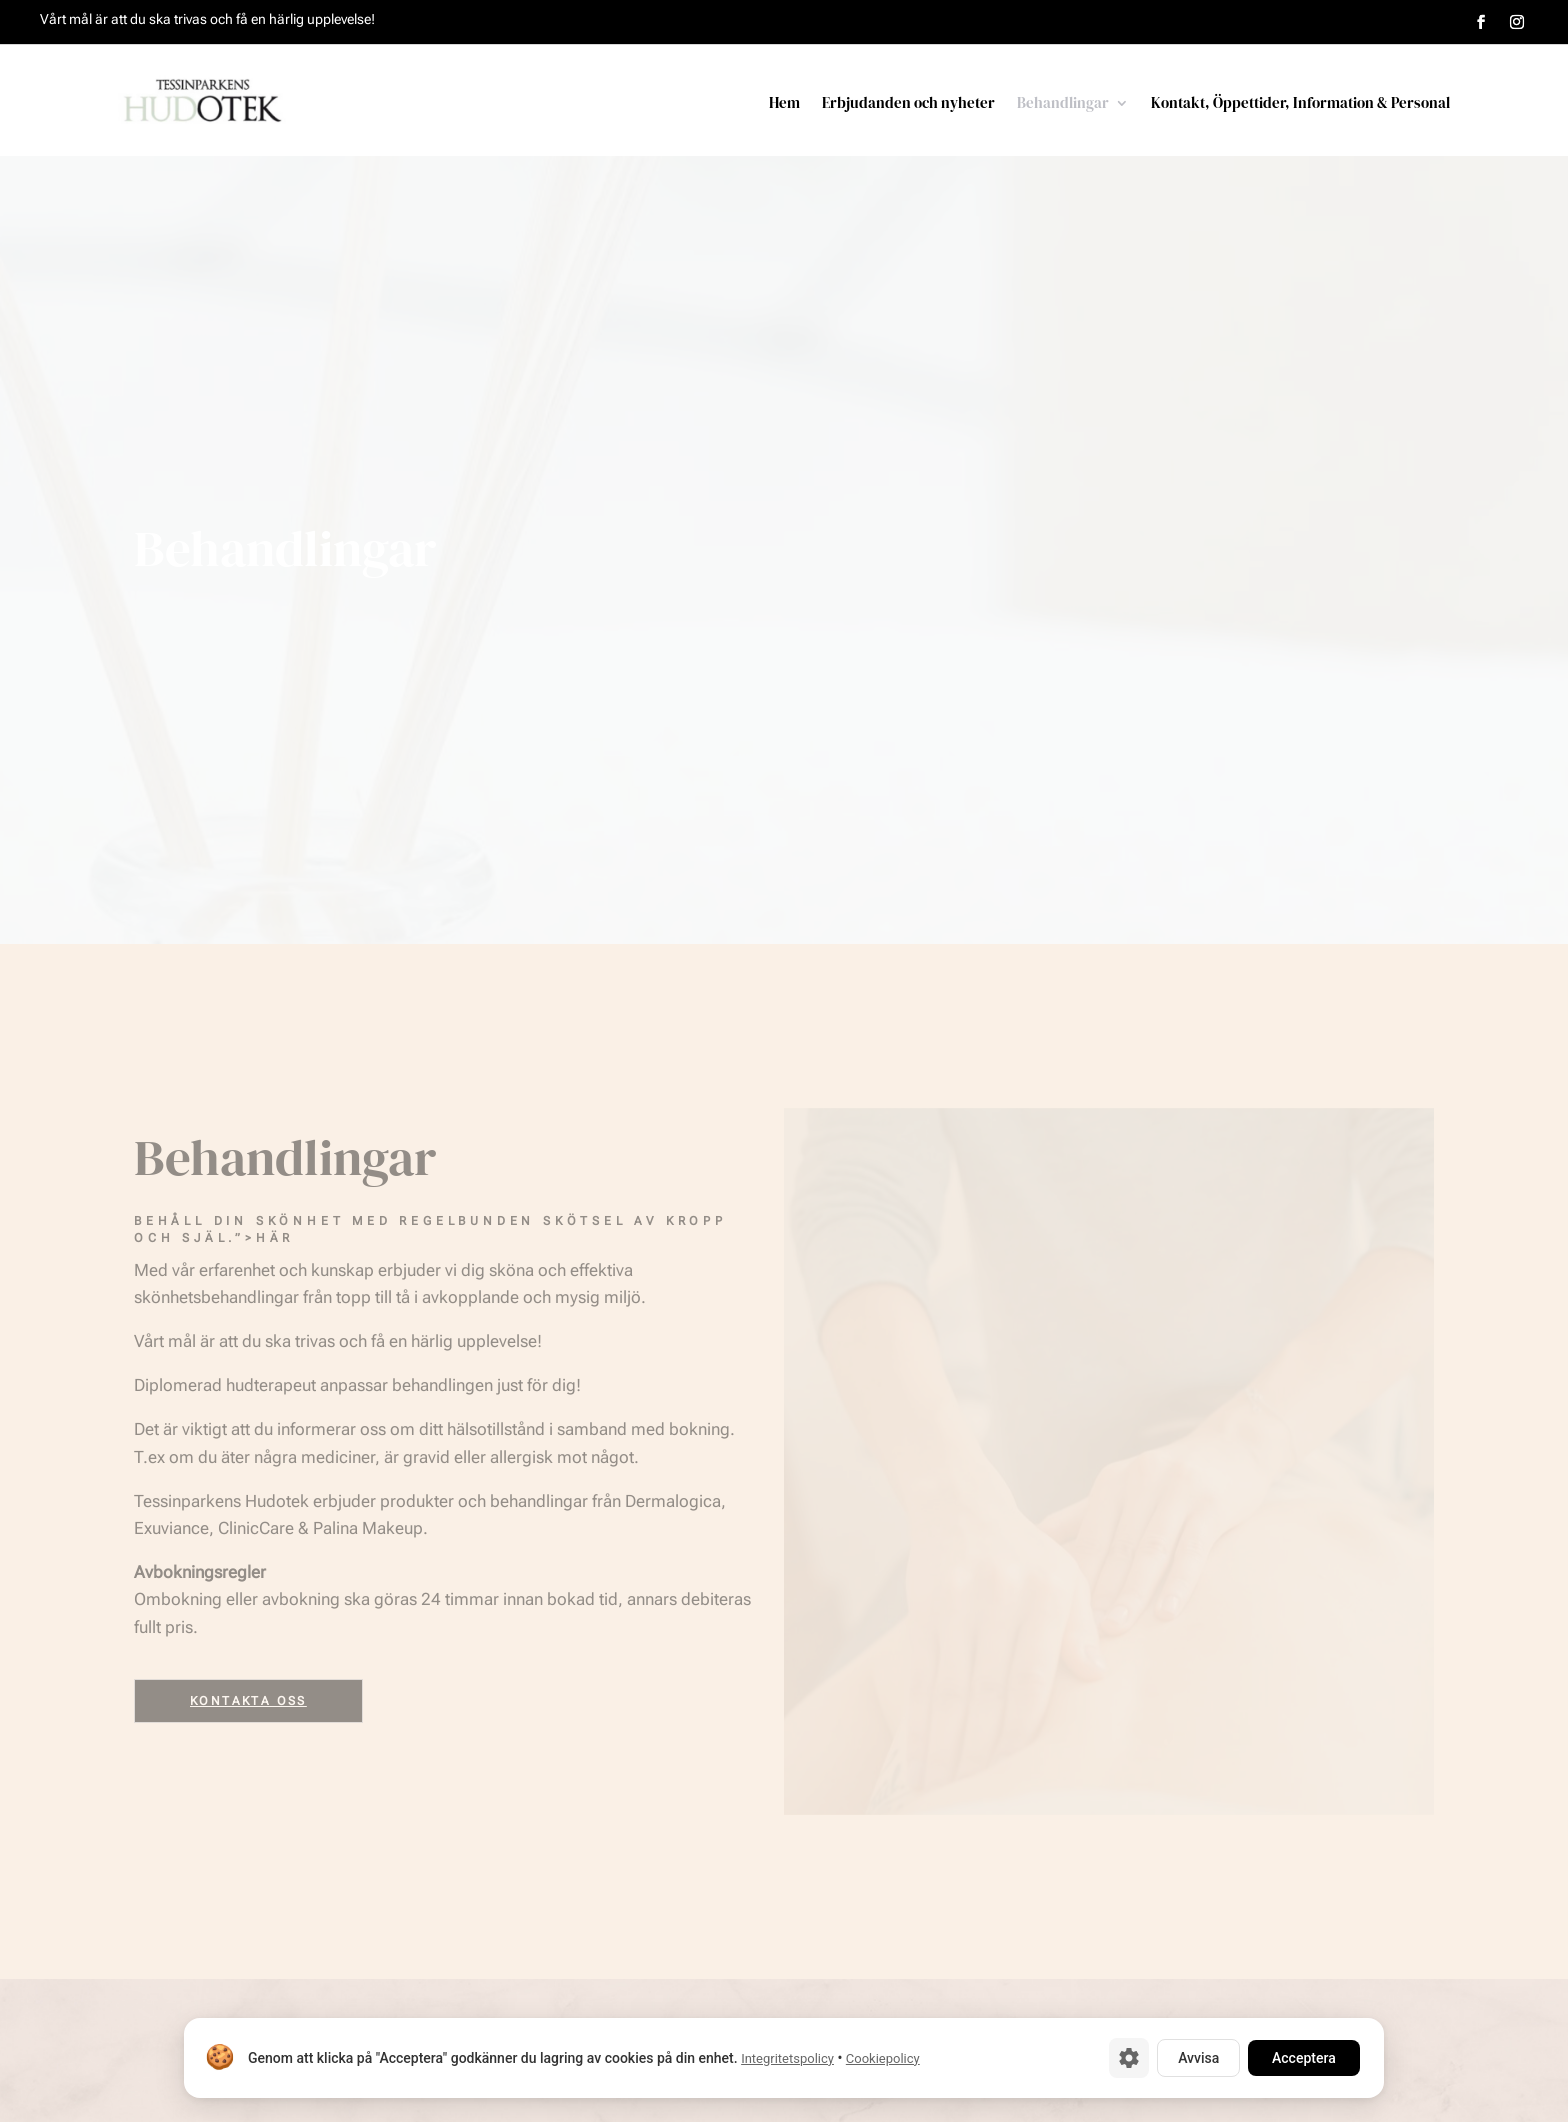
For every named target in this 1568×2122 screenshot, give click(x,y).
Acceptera (1304, 2058)
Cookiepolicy (883, 2058)
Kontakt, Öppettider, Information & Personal (1300, 104)
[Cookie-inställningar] (1129, 2058)
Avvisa (1198, 2058)
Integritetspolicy (787, 2058)
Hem (784, 104)
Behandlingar (1063, 104)
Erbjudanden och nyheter (908, 104)
